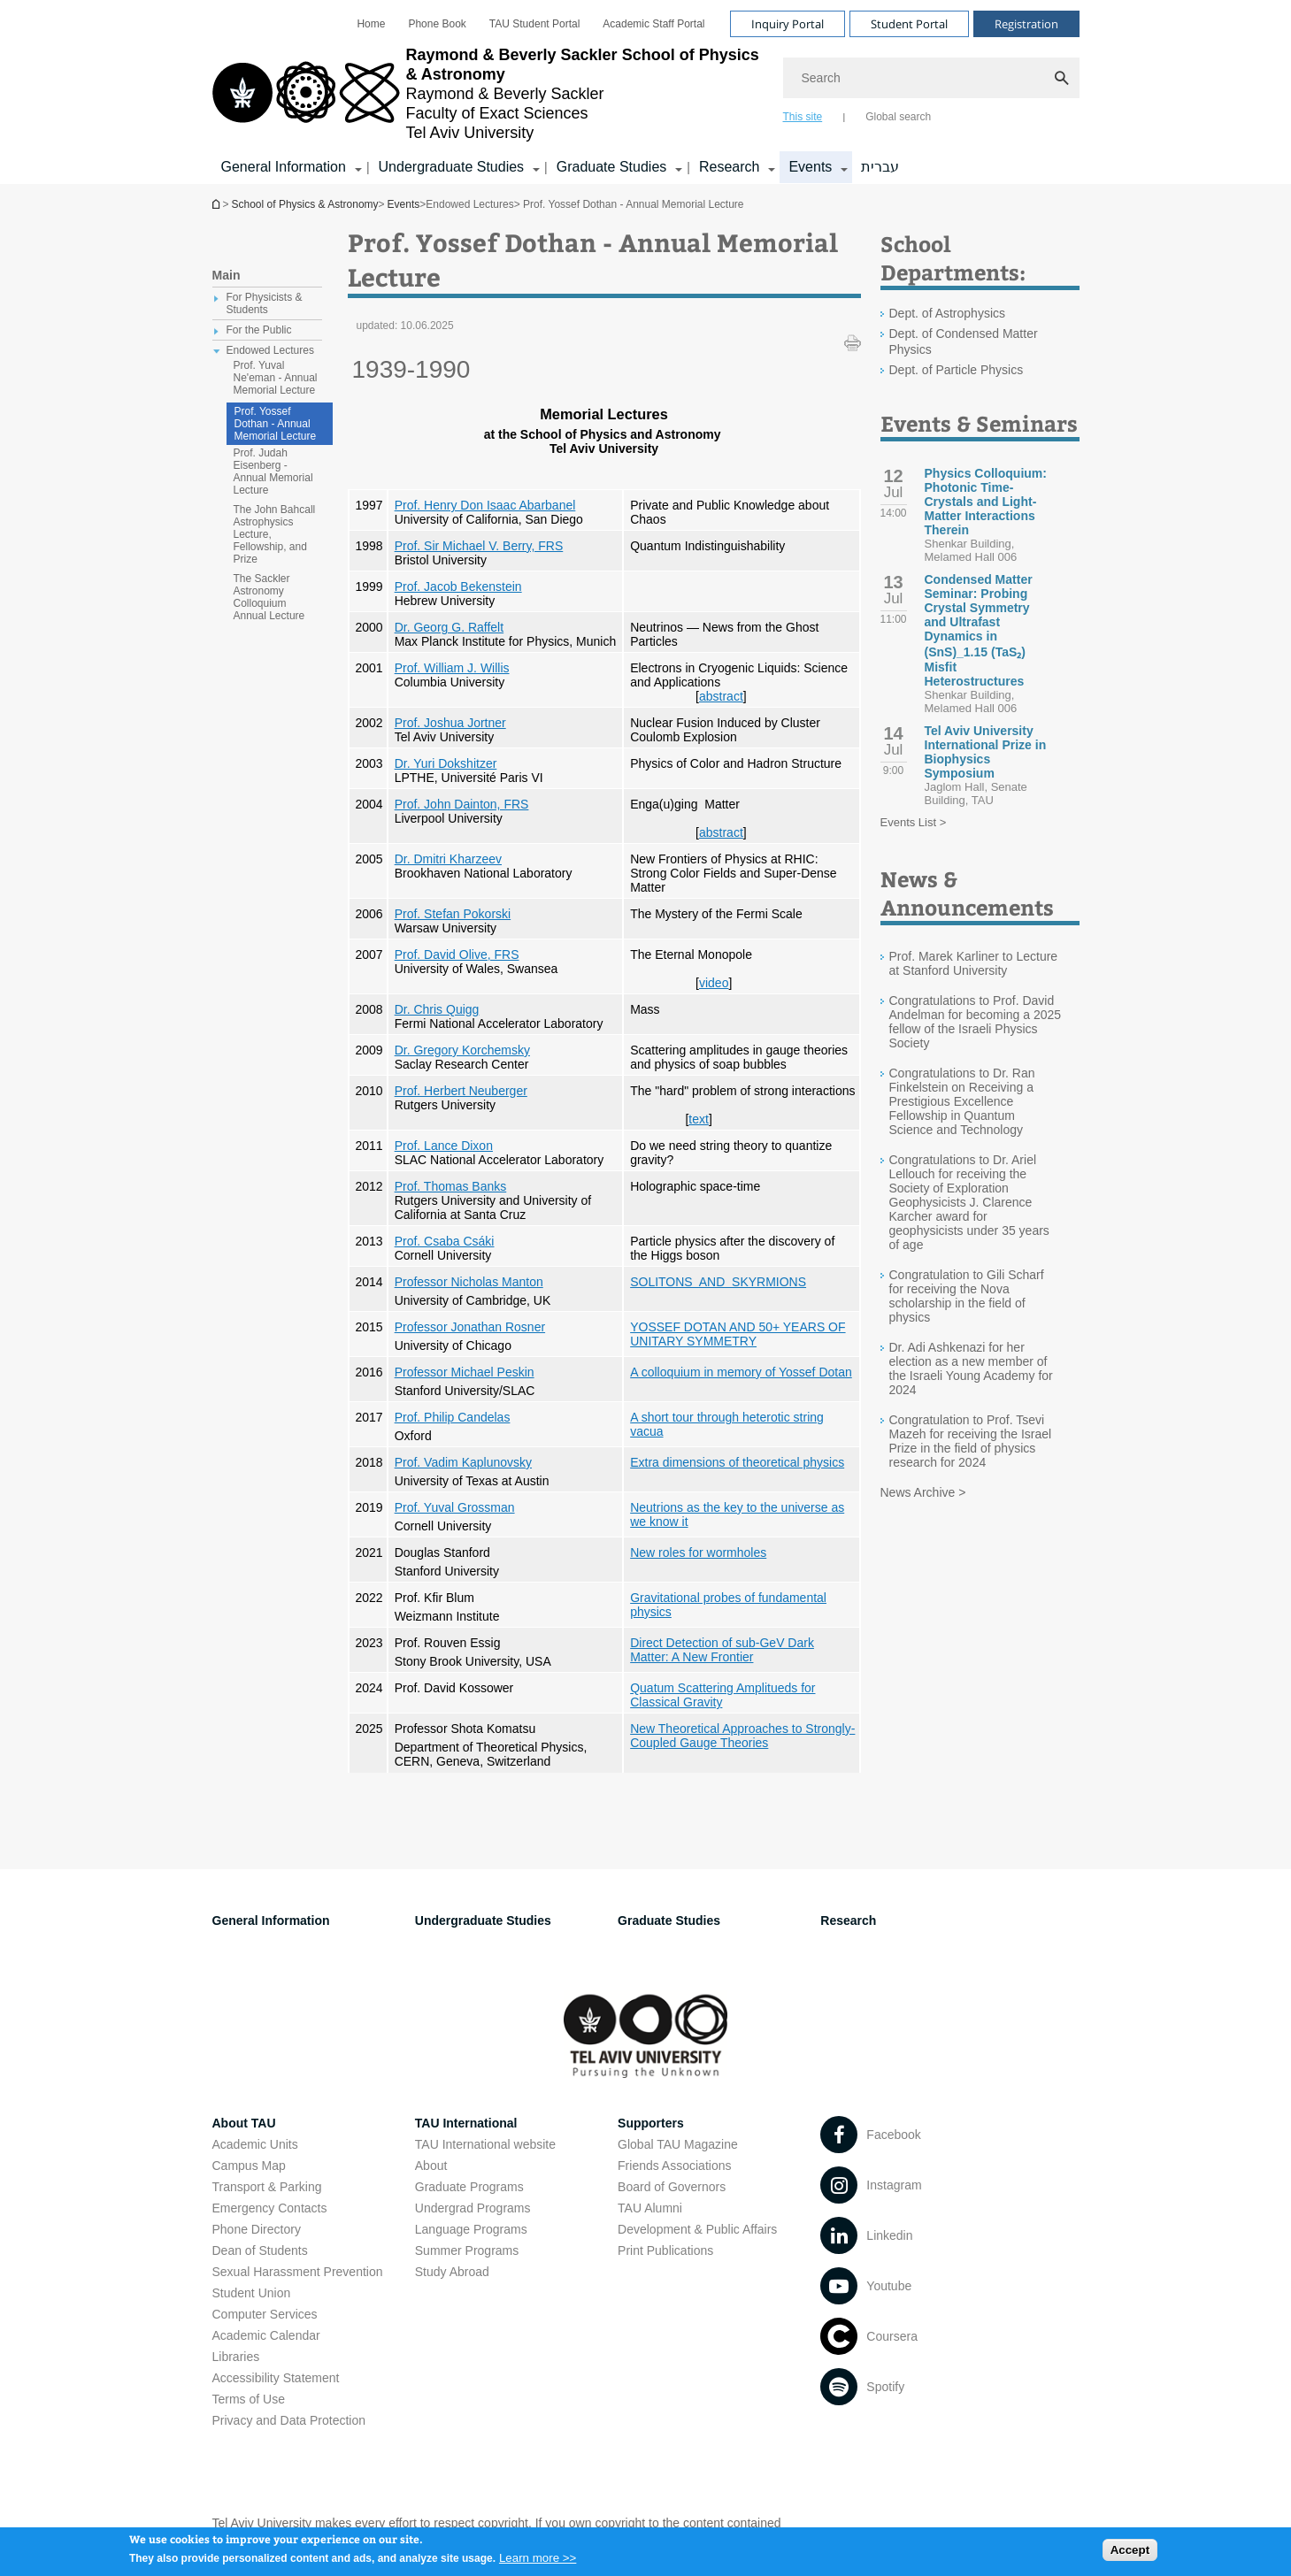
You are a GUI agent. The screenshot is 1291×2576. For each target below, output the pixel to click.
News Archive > (923, 1492)
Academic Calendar (266, 2335)
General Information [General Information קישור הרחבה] (283, 166)
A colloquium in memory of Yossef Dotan (741, 1372)
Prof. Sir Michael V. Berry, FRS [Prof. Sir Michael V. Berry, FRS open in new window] (479, 546)
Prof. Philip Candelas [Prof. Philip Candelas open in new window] (453, 1417)
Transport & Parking (267, 2187)
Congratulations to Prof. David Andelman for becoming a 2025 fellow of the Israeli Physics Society (975, 1021)
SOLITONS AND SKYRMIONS (718, 1282)
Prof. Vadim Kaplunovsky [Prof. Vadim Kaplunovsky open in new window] (463, 1462)
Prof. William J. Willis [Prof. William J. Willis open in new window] (452, 668)
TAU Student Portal (534, 24)
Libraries (236, 2357)
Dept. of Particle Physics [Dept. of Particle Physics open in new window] (956, 370)
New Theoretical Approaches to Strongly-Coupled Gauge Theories (742, 1735)
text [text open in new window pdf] (698, 1119)
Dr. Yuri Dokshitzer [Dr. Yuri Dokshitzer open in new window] (446, 763)
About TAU (244, 2123)
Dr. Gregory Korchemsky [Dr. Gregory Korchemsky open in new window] (462, 1050)
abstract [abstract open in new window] (721, 696)
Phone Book (436, 24)
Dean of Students (260, 2250)
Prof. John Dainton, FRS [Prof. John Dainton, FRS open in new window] (462, 804)
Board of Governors (672, 2187)
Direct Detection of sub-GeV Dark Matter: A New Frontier (722, 1650)
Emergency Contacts (269, 2208)
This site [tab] (803, 117)
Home (371, 24)
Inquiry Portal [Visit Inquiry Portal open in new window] (787, 24)
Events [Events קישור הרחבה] (810, 166)
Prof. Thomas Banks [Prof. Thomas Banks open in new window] (451, 1186)
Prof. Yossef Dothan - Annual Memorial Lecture (275, 423)
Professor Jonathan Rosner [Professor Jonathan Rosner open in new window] (470, 1327)
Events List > (913, 822)
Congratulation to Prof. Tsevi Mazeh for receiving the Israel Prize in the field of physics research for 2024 (970, 1441)
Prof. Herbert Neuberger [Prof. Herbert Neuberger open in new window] (461, 1091)
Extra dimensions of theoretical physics (737, 1462)
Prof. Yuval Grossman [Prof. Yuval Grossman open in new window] (455, 1507)
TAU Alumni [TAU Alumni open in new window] (650, 2208)
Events (404, 204)
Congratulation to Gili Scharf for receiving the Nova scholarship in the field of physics (966, 1296)
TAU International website (485, 2144)
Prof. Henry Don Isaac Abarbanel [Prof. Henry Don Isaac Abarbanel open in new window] (485, 505)
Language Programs (471, 2229)
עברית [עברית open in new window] (880, 166)
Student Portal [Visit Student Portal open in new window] (909, 24)
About (431, 2165)
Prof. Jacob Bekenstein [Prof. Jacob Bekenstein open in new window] (458, 586)
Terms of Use (248, 2399)
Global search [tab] (898, 117)
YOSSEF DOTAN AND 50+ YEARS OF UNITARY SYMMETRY (737, 1334)
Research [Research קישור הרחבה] (729, 166)
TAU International (466, 2123)
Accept (1129, 2554)
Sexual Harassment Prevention (297, 2272)
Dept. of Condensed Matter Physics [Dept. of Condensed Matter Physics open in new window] (963, 341)
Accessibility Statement (276, 2378)
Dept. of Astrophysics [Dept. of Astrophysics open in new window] (947, 313)
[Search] (931, 78)
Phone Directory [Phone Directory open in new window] (256, 2229)
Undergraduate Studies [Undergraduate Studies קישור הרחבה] (452, 166)
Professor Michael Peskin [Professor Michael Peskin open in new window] (464, 1372)
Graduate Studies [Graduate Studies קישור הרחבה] (612, 166)
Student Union (251, 2293)
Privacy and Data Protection (289, 2420)
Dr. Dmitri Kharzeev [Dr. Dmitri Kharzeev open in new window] (448, 859)
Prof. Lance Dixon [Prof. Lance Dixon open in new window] (444, 1145)
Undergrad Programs (473, 2208)
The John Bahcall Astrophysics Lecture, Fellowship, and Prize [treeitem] (275, 534)
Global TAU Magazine (678, 2144)
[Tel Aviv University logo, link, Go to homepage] (488, 93)
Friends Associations (674, 2165)
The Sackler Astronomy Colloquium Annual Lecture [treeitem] (269, 597)
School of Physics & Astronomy (217, 204)
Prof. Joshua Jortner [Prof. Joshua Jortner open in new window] (450, 723)
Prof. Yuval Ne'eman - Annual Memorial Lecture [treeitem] (276, 377)
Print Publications (665, 2250)
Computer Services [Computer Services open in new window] (265, 2314)
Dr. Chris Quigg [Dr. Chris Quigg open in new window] (437, 1009)
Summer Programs (467, 2250)
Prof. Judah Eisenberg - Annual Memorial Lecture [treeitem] (273, 471)
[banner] (646, 92)
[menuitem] (370, 24)
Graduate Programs (469, 2187)
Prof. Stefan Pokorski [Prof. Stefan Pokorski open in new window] (453, 914)
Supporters (651, 2123)
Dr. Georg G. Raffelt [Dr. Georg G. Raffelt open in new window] (449, 627)
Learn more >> (537, 2562)
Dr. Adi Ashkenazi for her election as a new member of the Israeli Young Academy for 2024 (971, 1368)
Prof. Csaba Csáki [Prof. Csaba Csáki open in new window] (445, 1241)
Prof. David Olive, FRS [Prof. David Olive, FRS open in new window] (457, 954)
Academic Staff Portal (653, 24)
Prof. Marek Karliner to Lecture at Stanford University (973, 963)
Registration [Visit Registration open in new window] (1026, 24)
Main (226, 275)
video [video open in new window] (713, 983)
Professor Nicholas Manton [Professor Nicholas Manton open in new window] (469, 1282)
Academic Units (255, 2144)
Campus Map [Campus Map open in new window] (249, 2165)
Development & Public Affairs (697, 2229)
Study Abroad (452, 2272)
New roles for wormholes (698, 1552)
